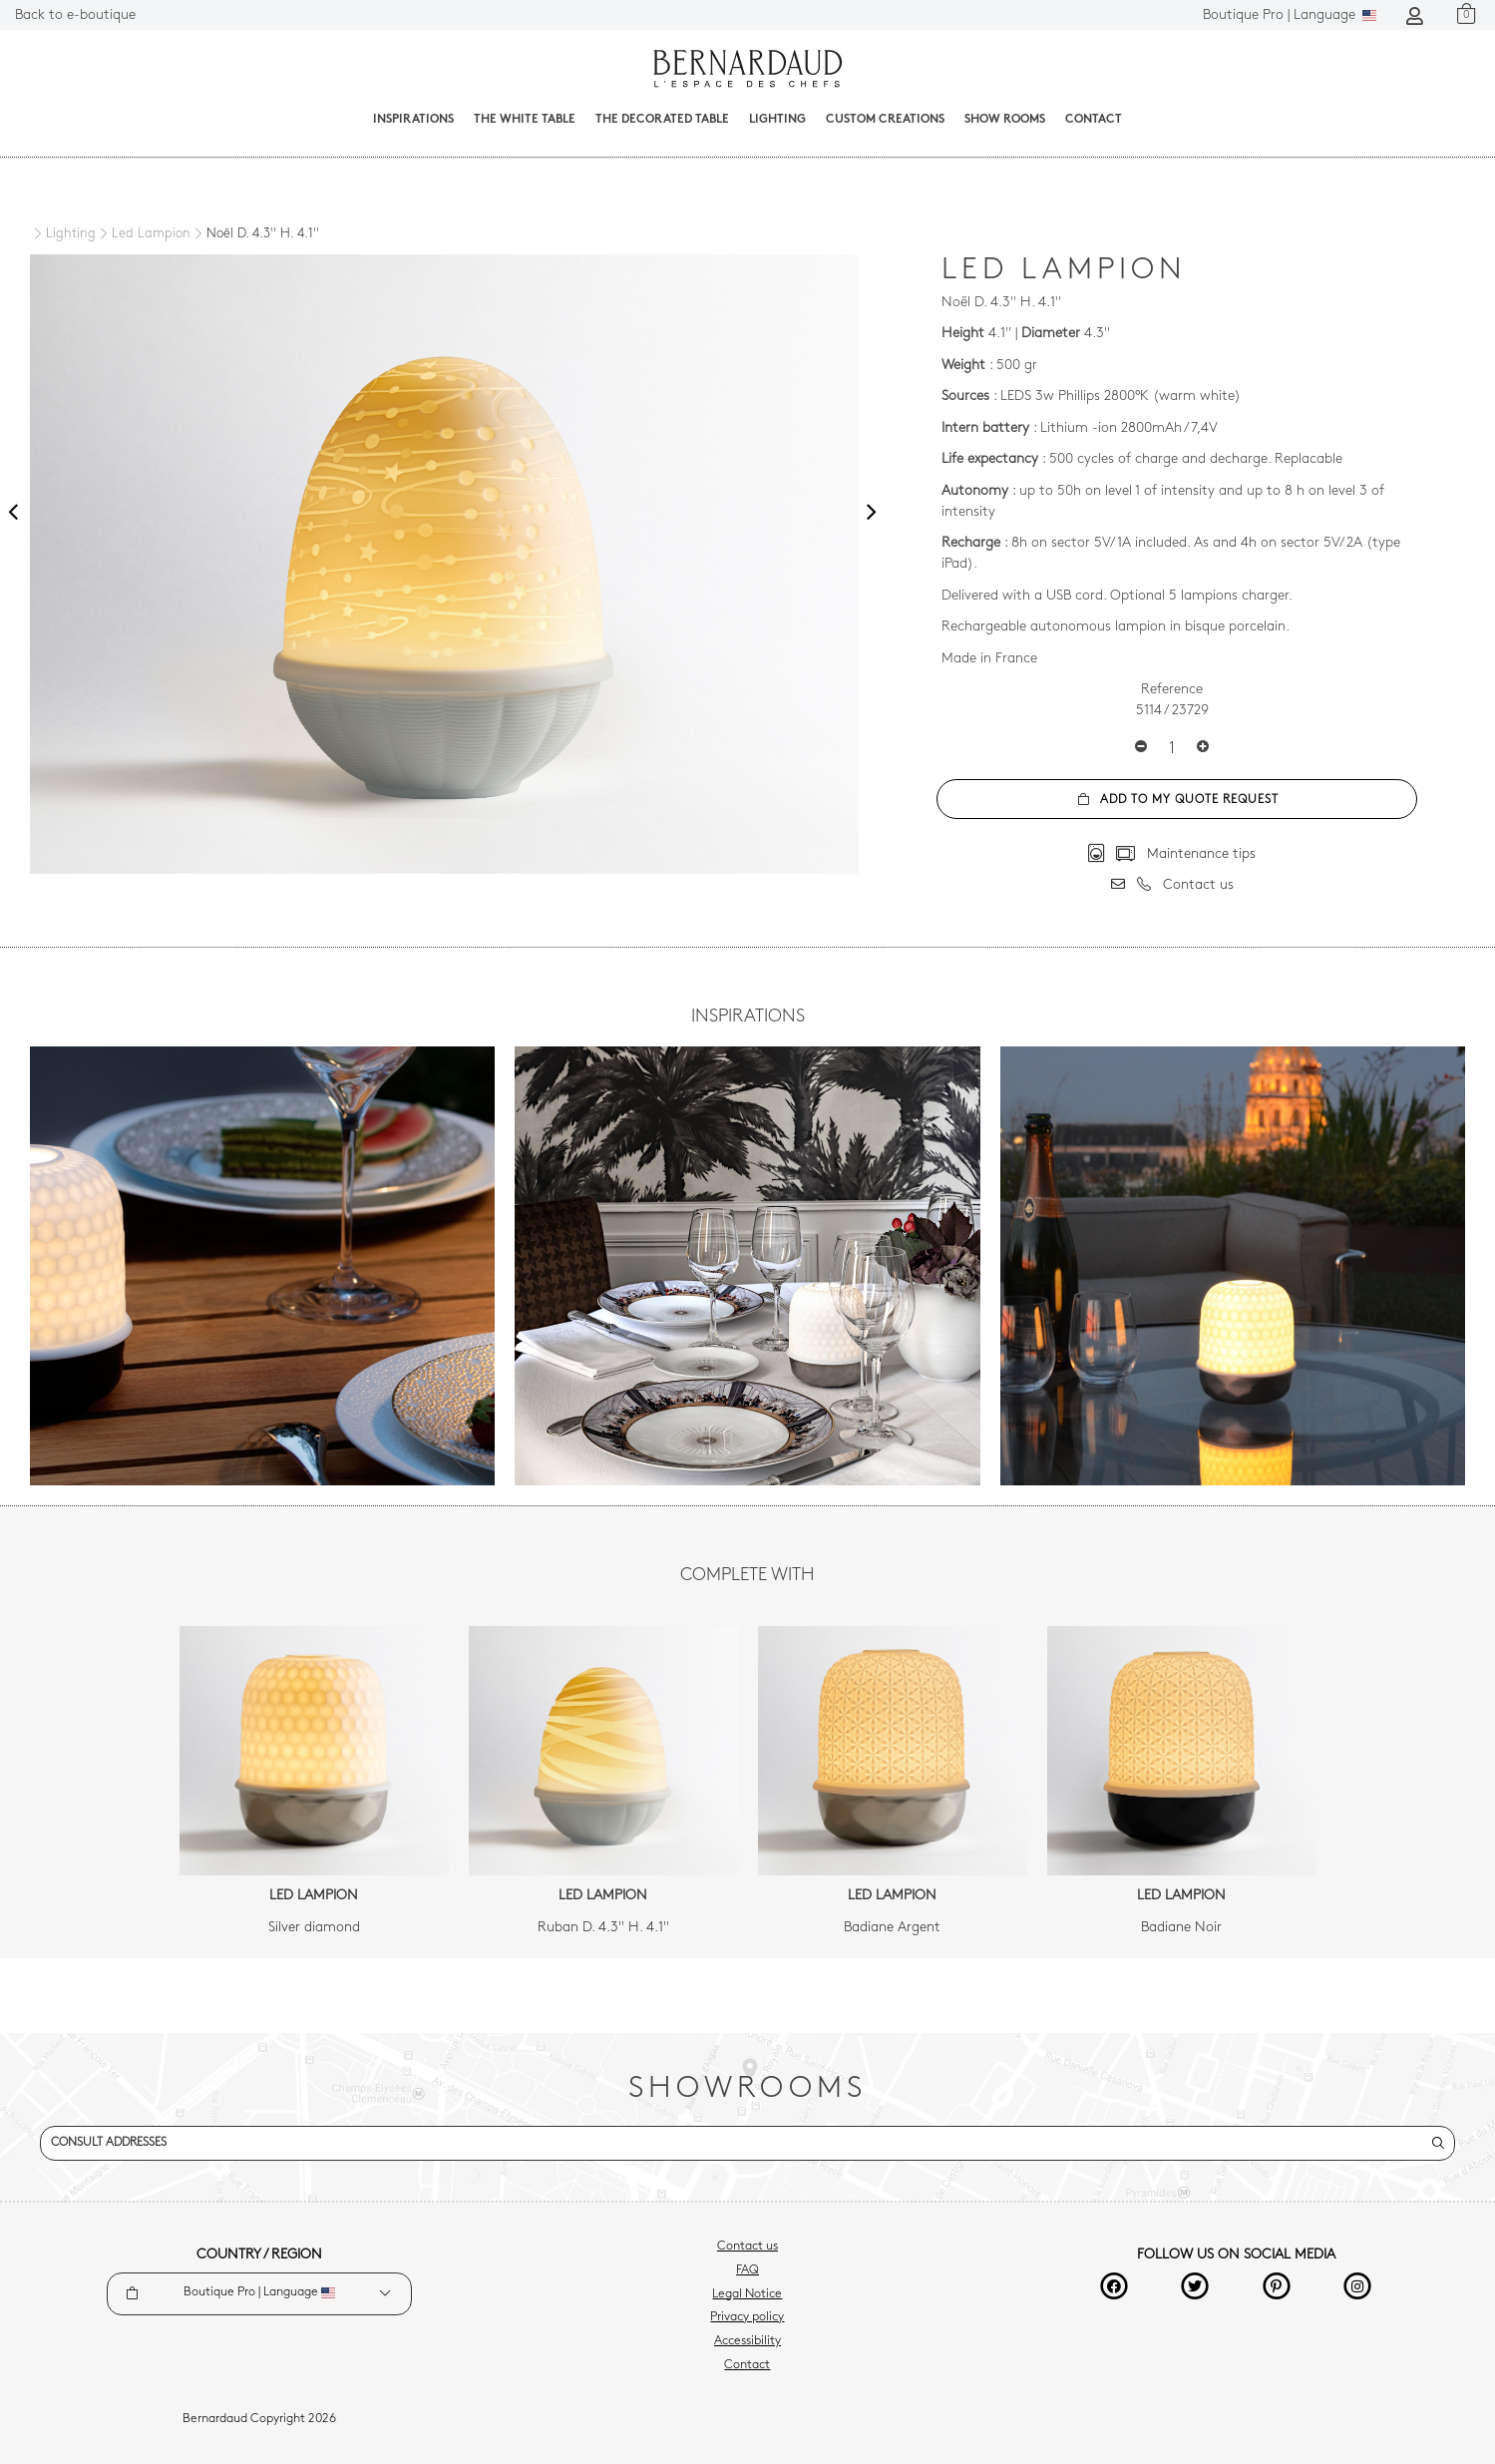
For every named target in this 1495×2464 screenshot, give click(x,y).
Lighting (777, 120)
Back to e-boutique (75, 15)
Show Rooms (1004, 120)
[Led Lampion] (143, 234)
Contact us (747, 2247)
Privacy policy (747, 2317)
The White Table (524, 120)
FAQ (747, 2270)
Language (1289, 15)
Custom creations (885, 120)
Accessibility (747, 2341)
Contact (1093, 120)
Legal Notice (747, 2294)
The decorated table (662, 120)
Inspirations (413, 120)
